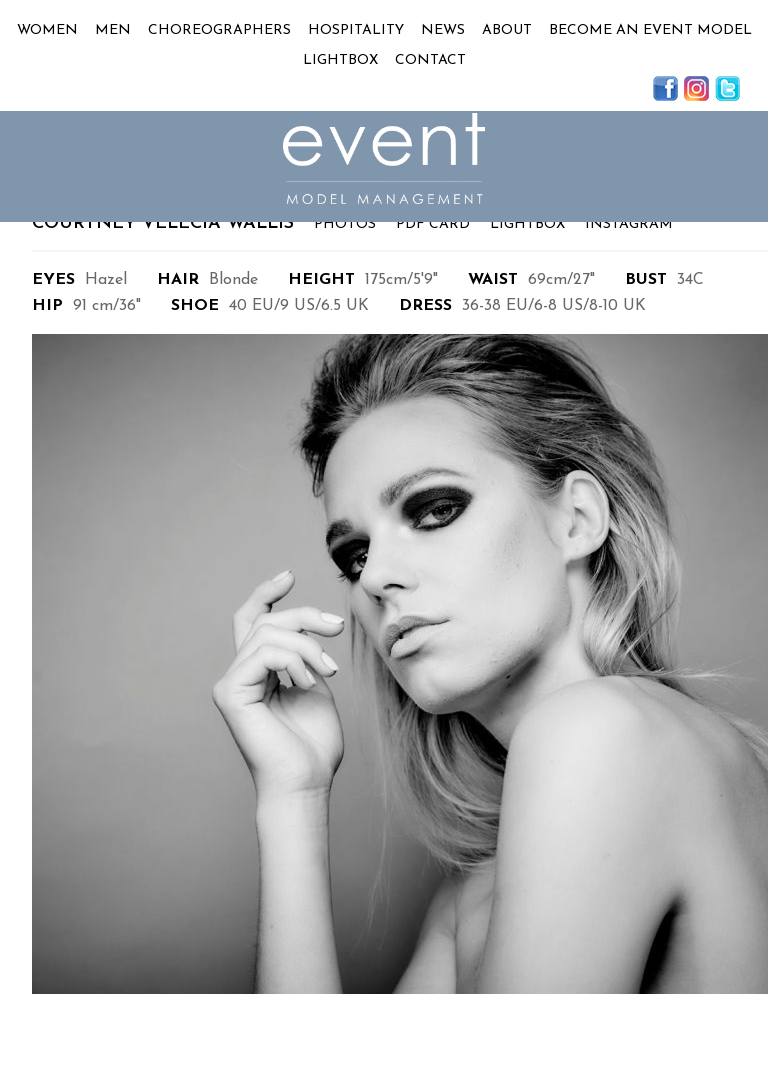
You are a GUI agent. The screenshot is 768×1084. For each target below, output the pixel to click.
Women (47, 30)
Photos (345, 224)
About (507, 30)
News (443, 30)
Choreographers (219, 30)
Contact (430, 60)
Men (113, 30)
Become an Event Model (650, 30)
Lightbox (340, 60)
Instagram (629, 224)
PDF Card (433, 224)
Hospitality (356, 30)
